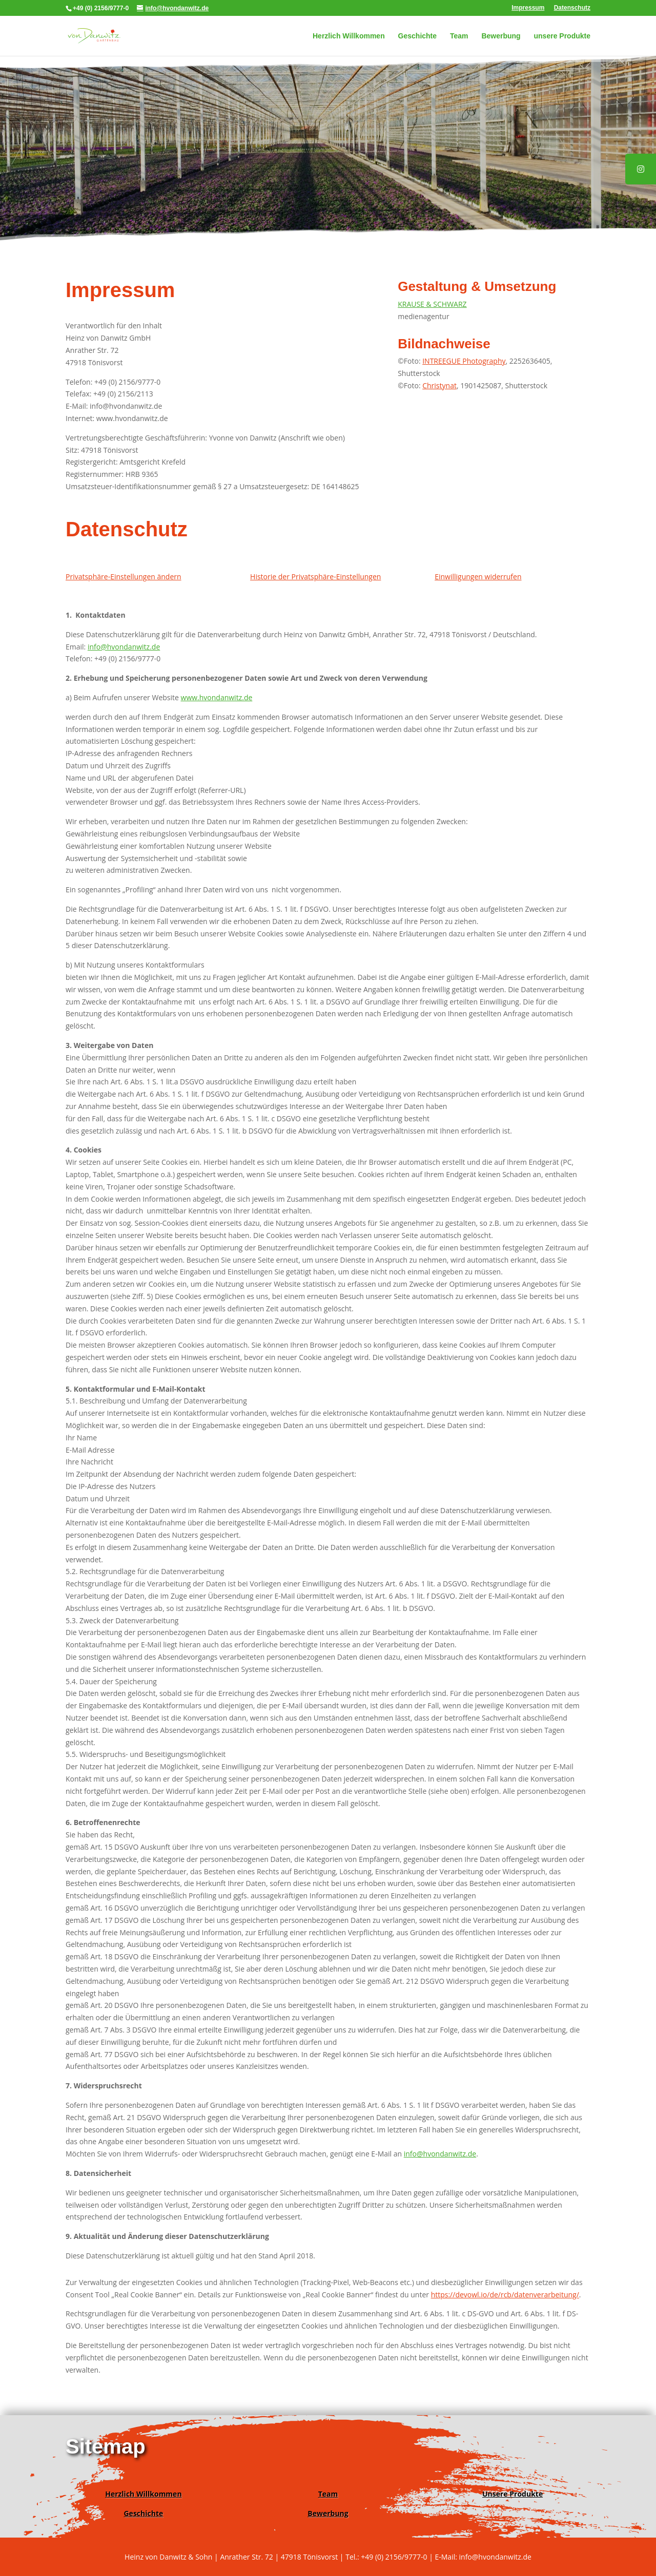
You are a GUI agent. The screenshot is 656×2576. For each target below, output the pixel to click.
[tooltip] (640, 169)
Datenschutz (572, 8)
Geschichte (417, 36)
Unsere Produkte (512, 2494)
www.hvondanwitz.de (217, 697)
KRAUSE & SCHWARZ (432, 304)
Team (459, 36)
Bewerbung (500, 36)
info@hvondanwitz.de (124, 647)
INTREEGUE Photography (463, 361)
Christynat (439, 385)
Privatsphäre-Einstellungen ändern (123, 576)
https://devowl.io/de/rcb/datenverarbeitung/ (505, 2294)
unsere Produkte (562, 36)
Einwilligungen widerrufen (478, 576)
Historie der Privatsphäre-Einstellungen (315, 576)
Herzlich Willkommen (349, 36)
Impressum (527, 8)
